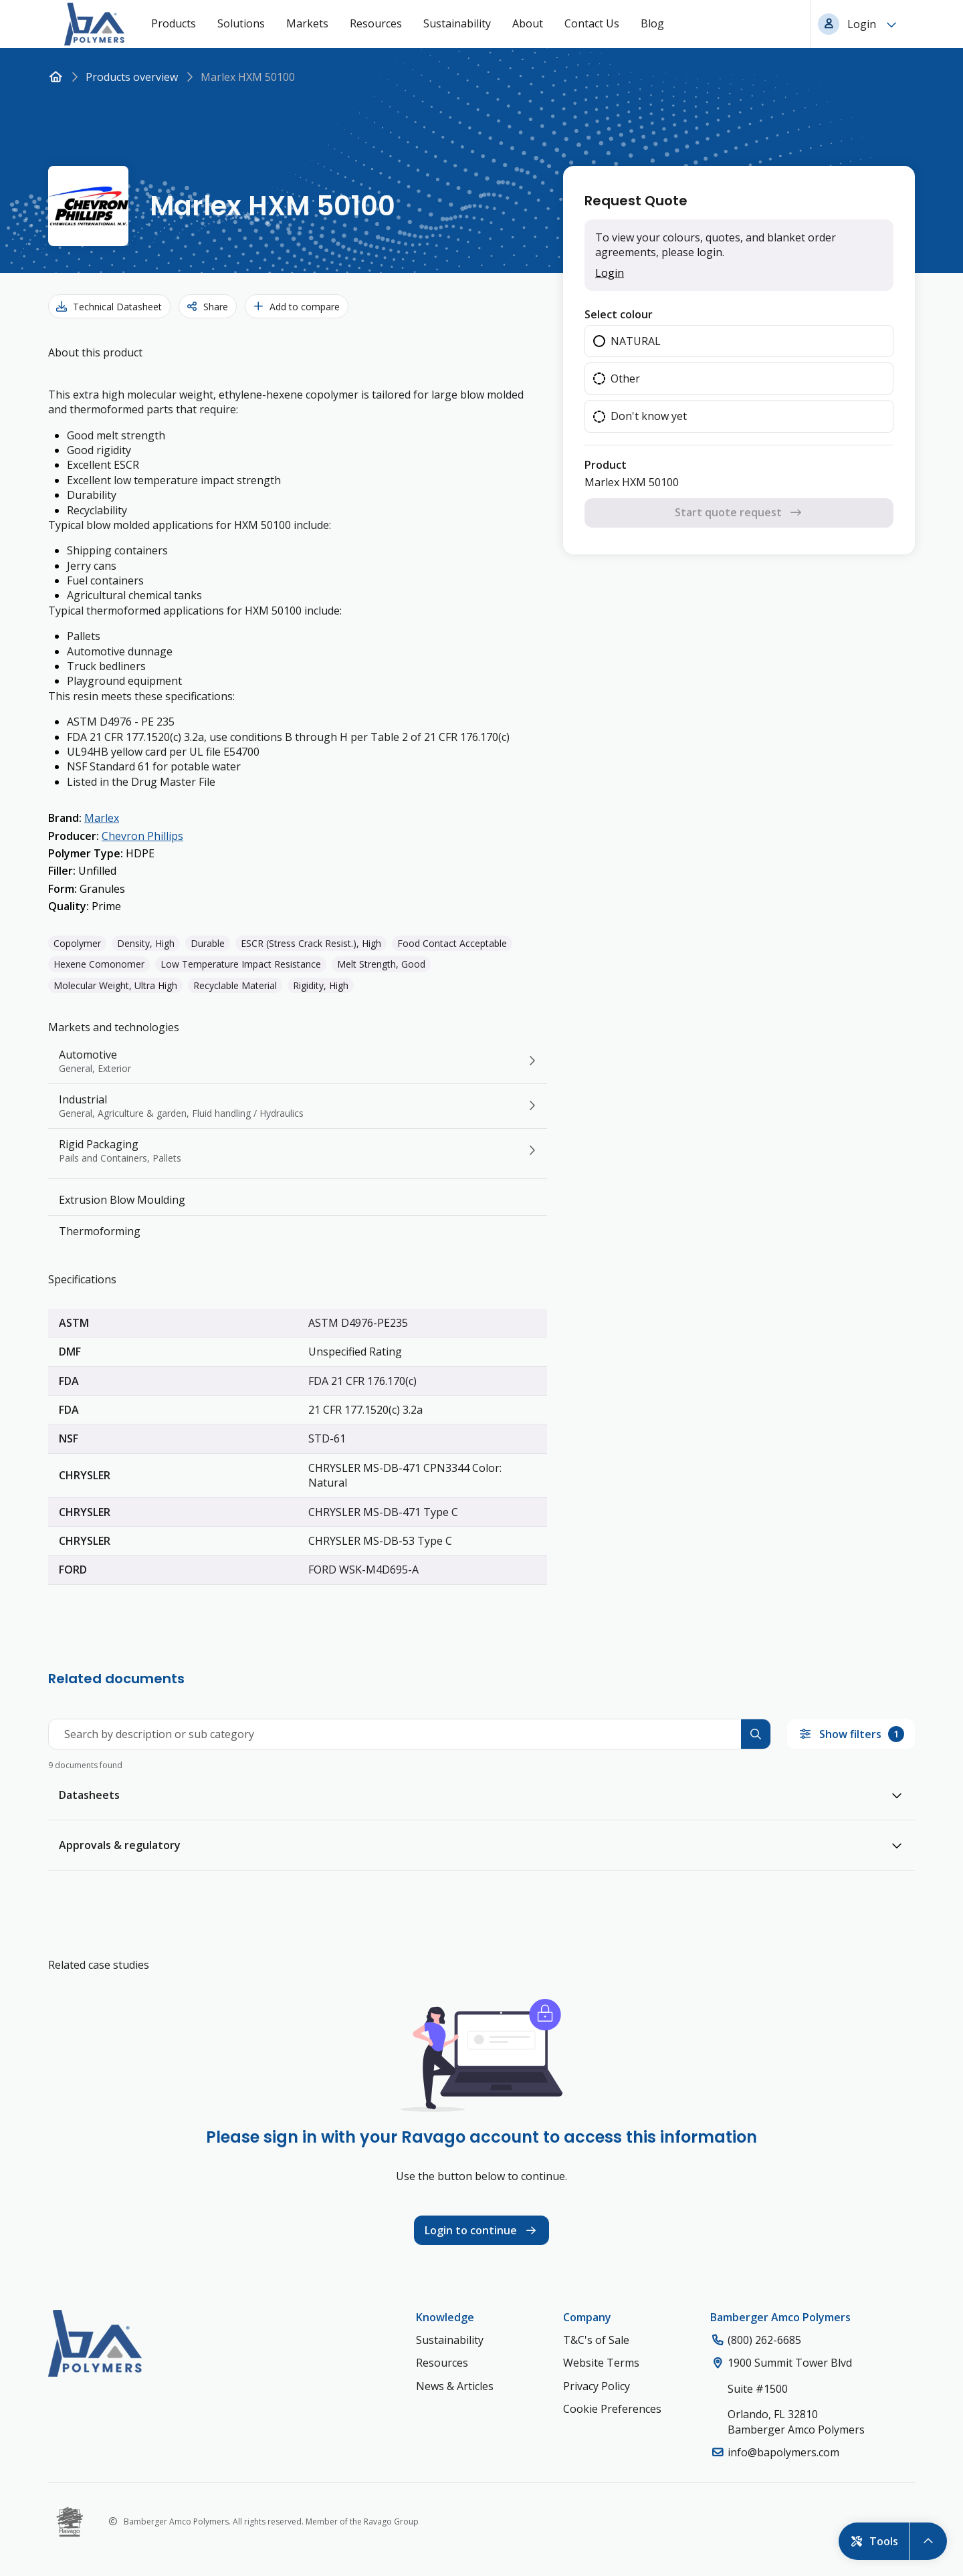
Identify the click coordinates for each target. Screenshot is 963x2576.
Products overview (132, 77)
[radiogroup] (738, 379)
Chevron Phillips (142, 836)
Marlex (101, 818)
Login (609, 272)
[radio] (738, 341)
